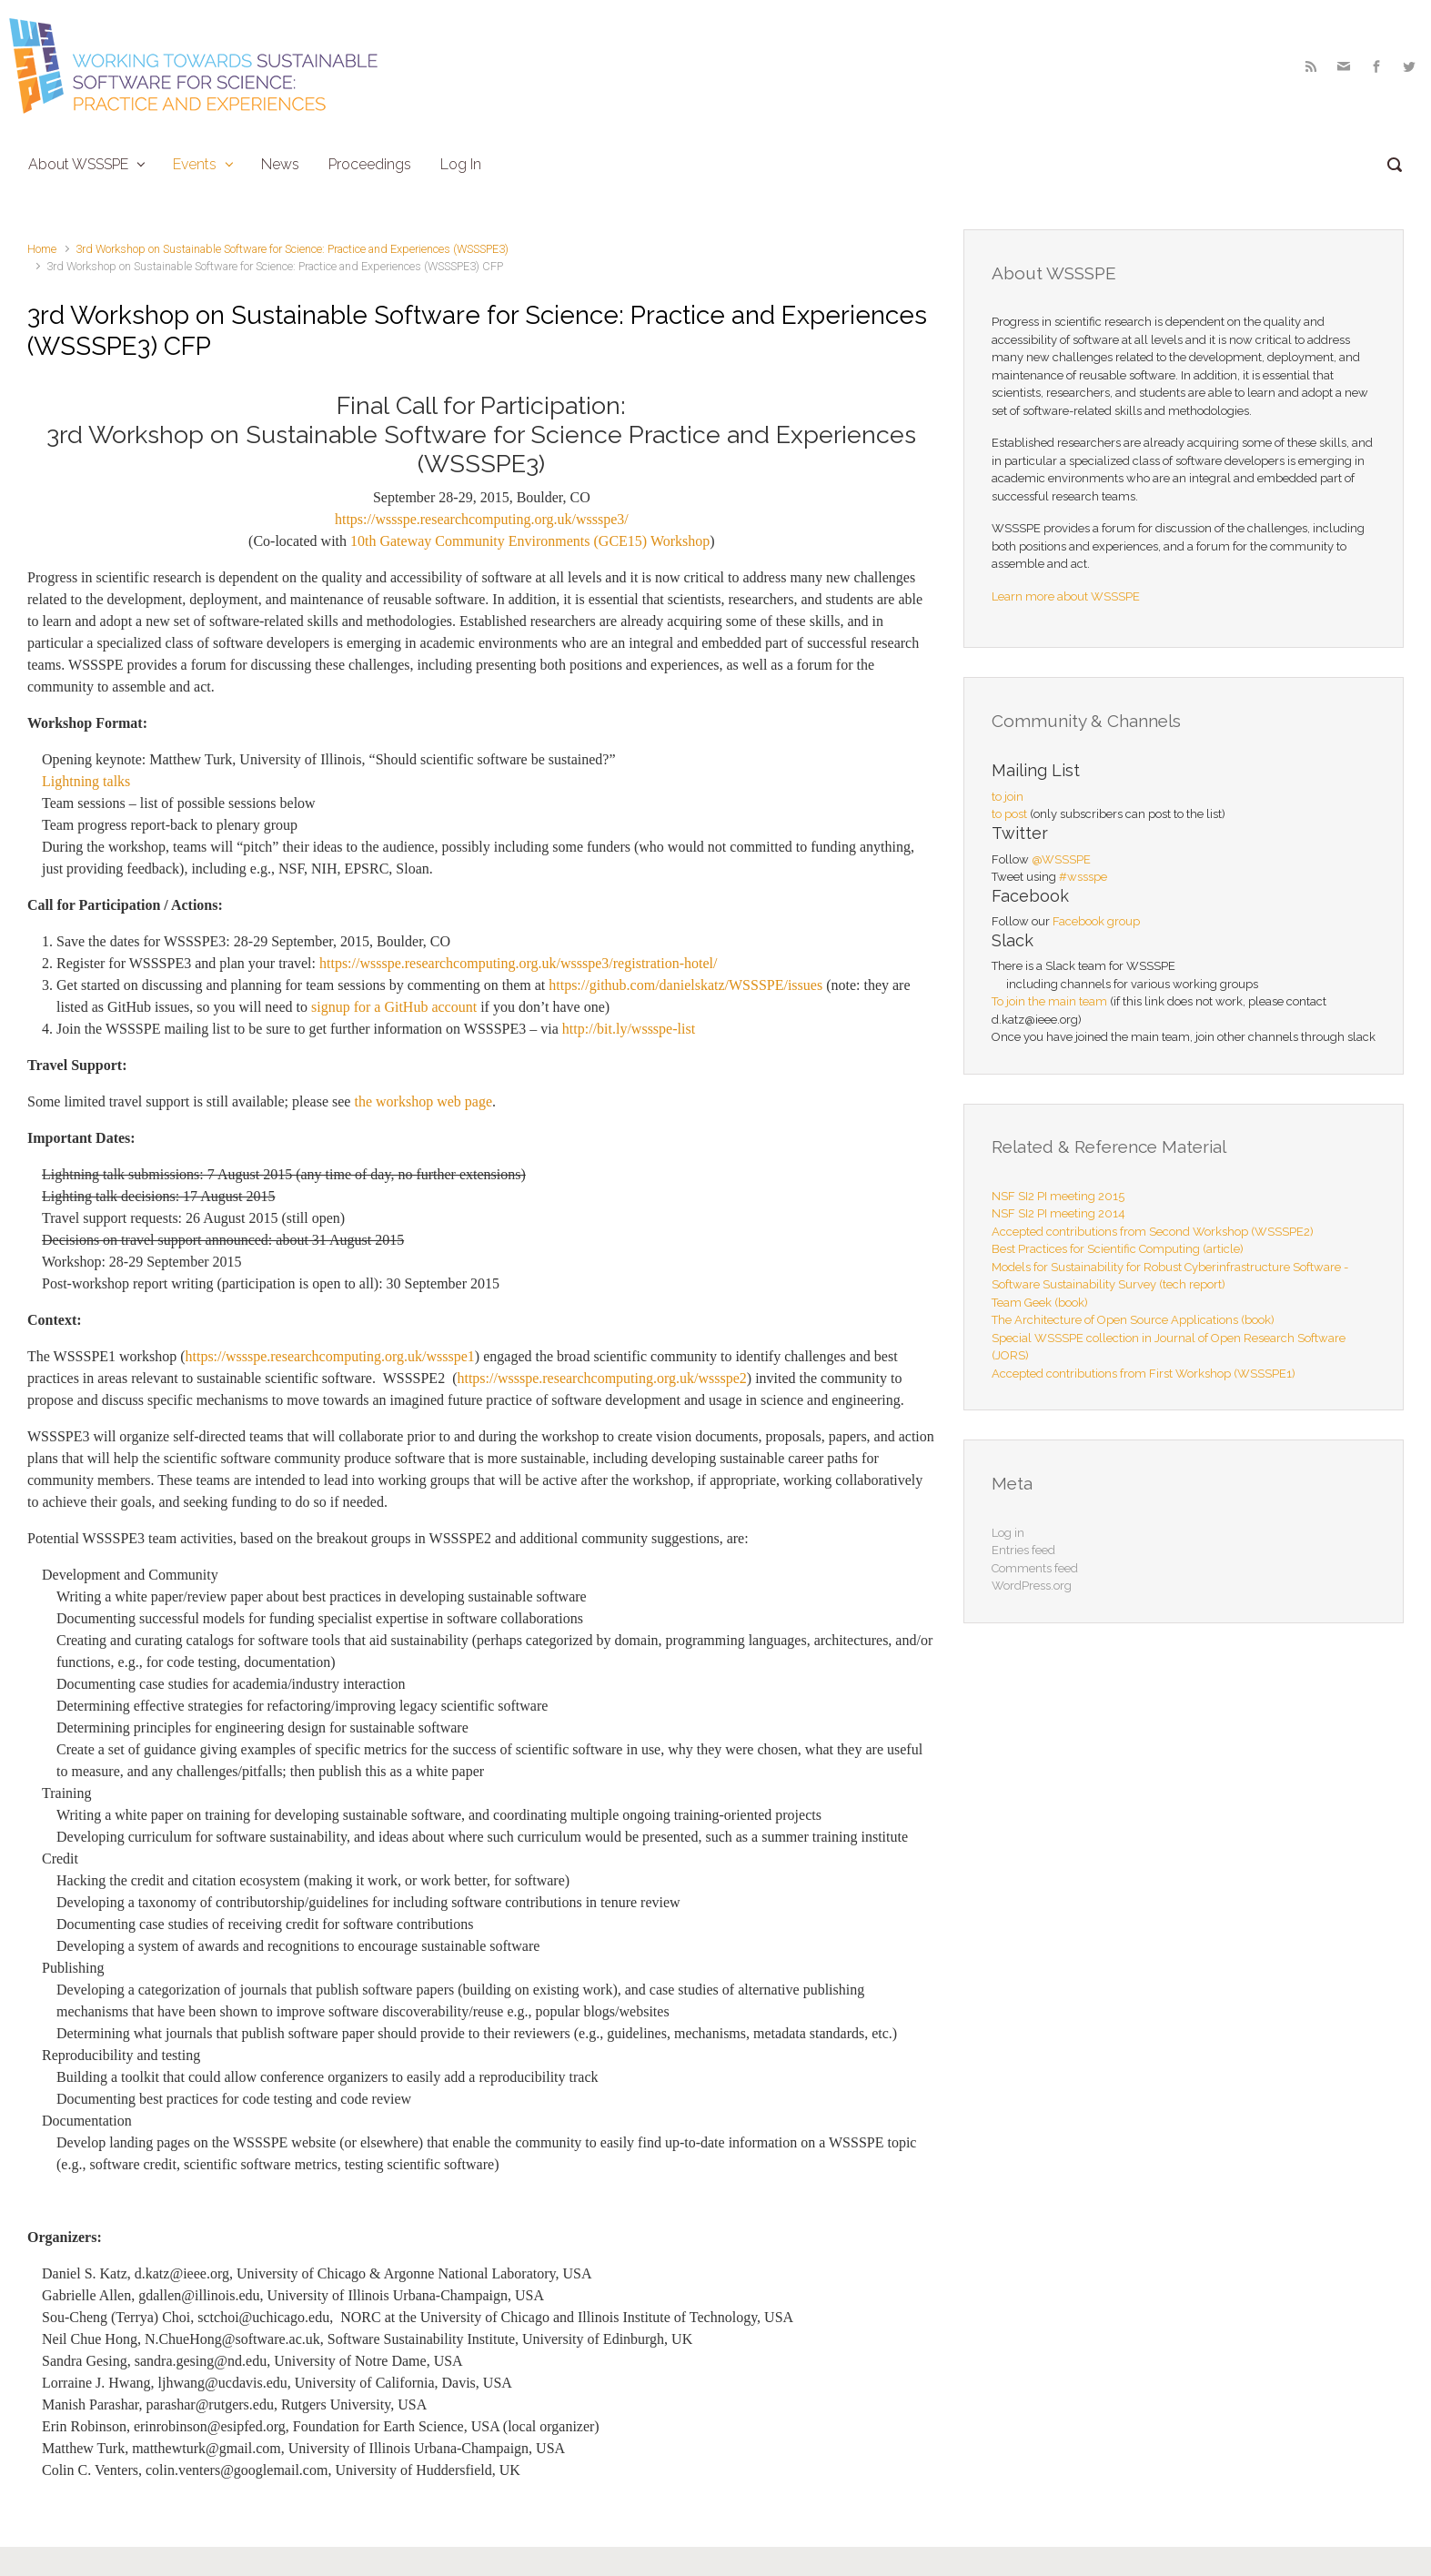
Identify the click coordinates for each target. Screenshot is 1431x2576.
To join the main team (1049, 1001)
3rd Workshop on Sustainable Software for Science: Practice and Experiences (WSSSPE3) (292, 249)
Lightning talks (86, 781)
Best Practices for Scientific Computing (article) (1118, 1249)
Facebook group (1096, 921)
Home (41, 249)
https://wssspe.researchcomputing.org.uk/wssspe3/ (482, 519)
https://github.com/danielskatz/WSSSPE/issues (685, 985)
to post (1009, 814)
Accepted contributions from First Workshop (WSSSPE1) (1143, 1373)
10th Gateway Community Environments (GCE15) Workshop (530, 541)
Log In (460, 164)
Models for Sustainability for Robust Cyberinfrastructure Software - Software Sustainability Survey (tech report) (1170, 1276)
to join (1007, 796)
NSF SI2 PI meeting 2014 (1058, 1213)
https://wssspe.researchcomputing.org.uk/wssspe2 (601, 1378)
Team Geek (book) (1040, 1302)
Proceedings (369, 164)
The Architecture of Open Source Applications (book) (1133, 1320)
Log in (1008, 1533)
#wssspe (1083, 877)
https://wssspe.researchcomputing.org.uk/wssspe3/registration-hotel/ (518, 963)
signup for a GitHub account (394, 1007)
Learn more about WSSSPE (1066, 596)
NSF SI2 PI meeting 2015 (1058, 1196)
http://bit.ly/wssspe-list (628, 1028)
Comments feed (1035, 1568)
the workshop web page (423, 1101)
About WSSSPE (78, 164)
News (280, 164)
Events (195, 164)
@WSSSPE (1061, 859)
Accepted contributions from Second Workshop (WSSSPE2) (1153, 1231)
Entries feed (1023, 1550)
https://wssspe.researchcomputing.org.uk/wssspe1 (330, 1356)
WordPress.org (1032, 1585)
